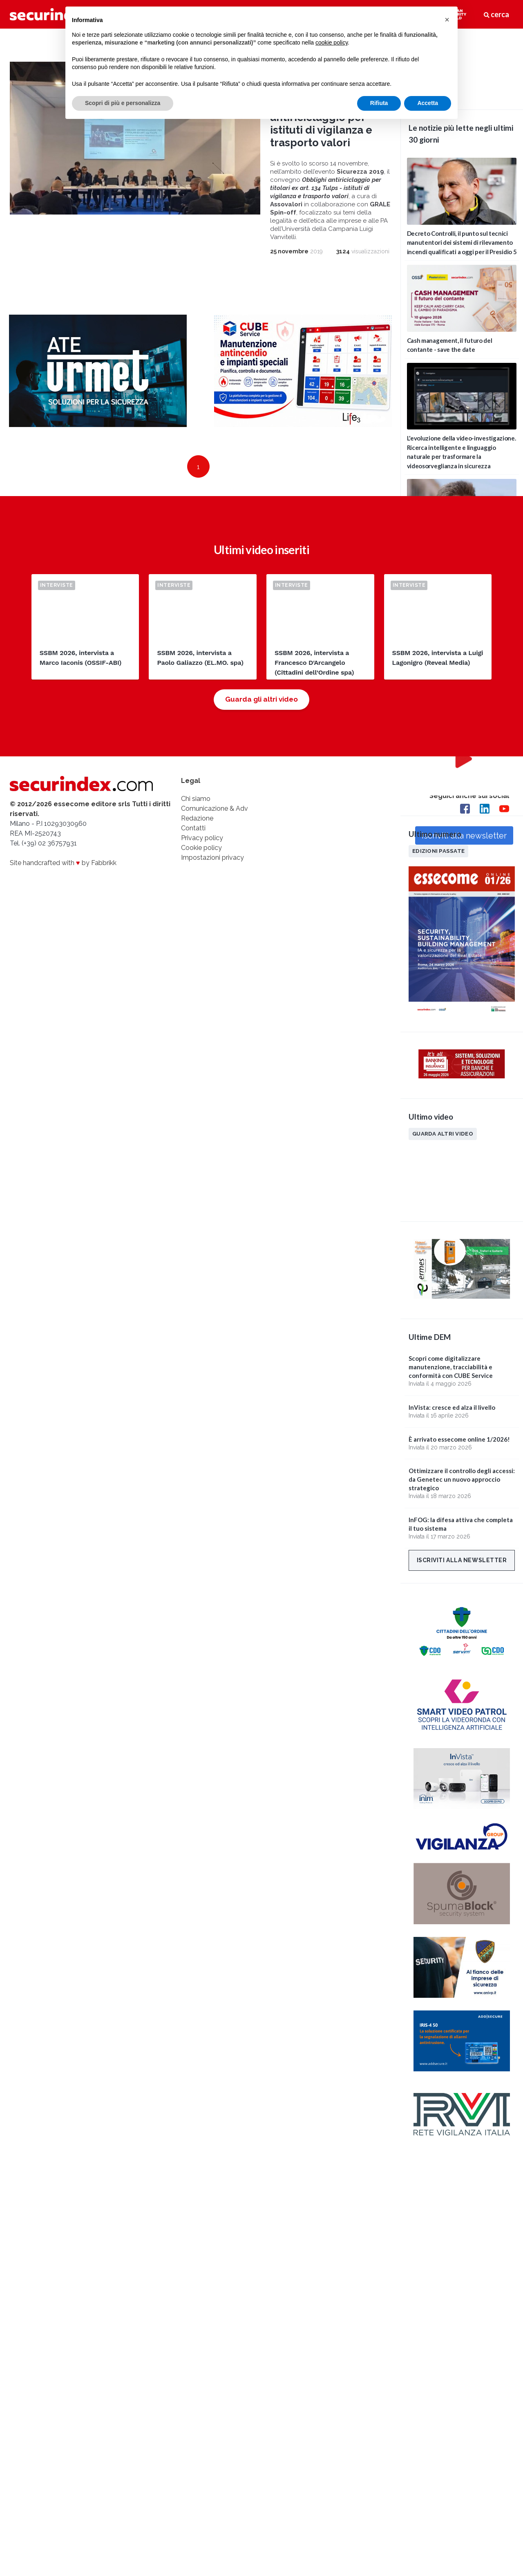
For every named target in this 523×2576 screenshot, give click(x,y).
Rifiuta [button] (379, 103)
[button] (447, 19)
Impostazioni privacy (212, 857)
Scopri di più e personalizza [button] (122, 103)
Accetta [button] (427, 103)
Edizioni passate (438, 850)
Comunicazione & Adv (214, 808)
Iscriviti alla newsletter (462, 1560)
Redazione (197, 818)
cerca (496, 14)
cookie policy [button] (331, 42)
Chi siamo (195, 799)
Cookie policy (201, 848)
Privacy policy (202, 838)
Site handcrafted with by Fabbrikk (63, 863)
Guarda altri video (442, 1133)
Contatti (193, 828)
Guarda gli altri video (261, 699)
